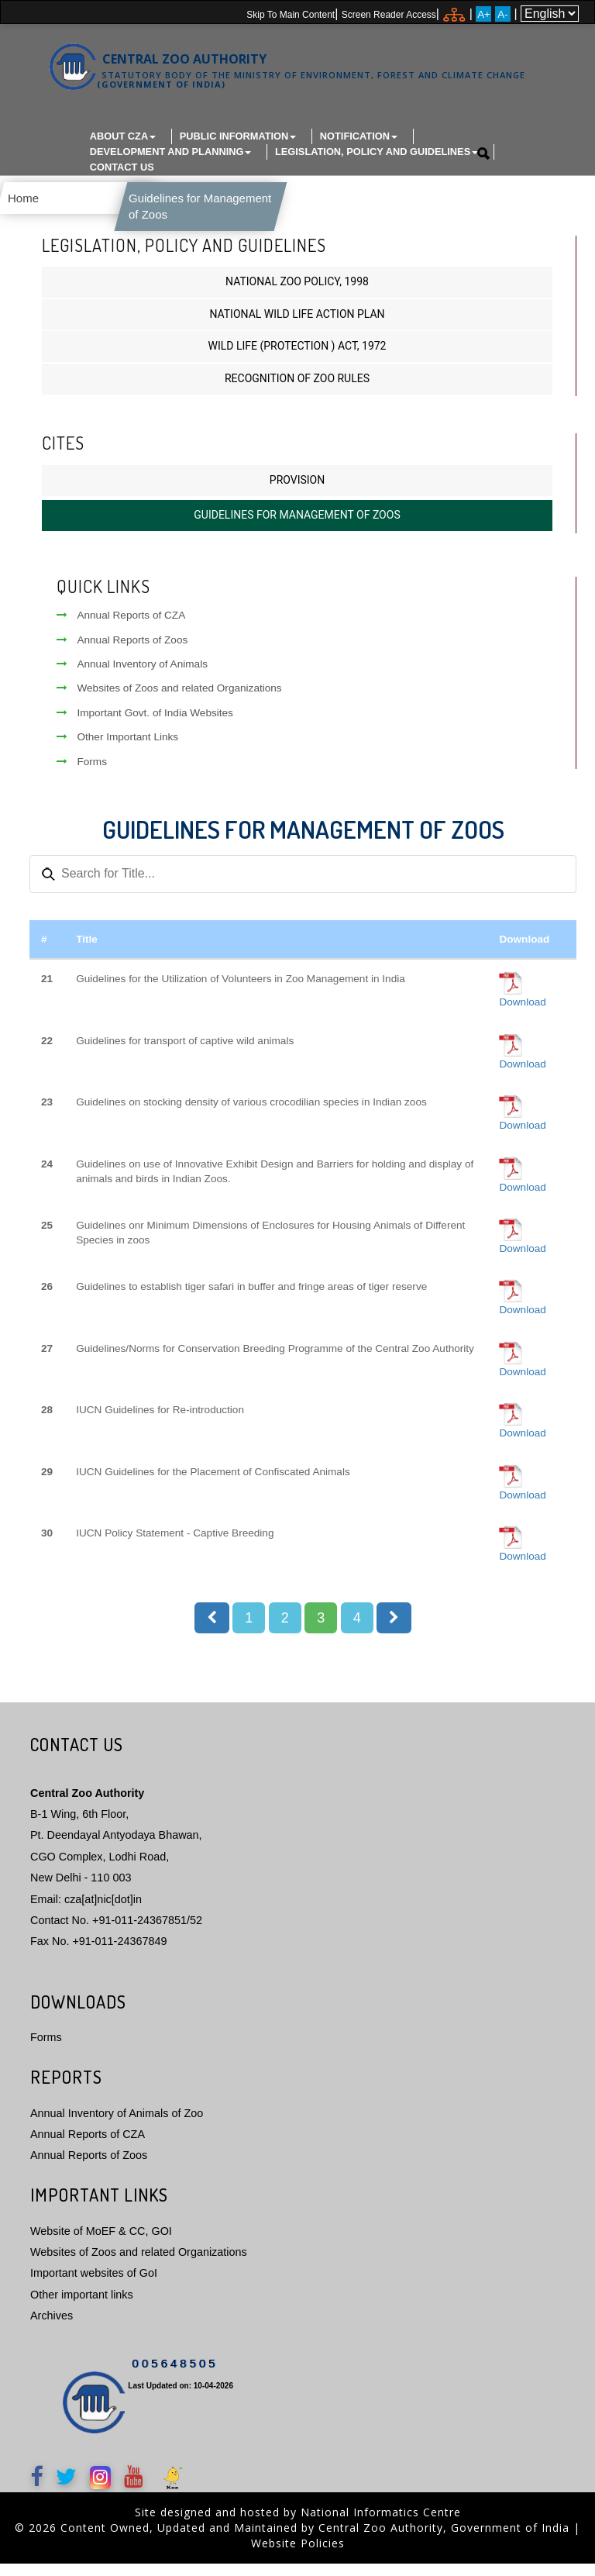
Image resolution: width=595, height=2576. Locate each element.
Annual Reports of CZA (121, 627)
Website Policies (298, 2555)
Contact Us (122, 167)
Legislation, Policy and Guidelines (376, 151)
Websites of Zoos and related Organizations (169, 700)
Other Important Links (117, 749)
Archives (51, 2328)
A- (502, 14)
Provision (297, 492)
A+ (483, 14)
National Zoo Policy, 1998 (297, 294)
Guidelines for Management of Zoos (297, 527)
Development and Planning (171, 151)
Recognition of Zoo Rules (297, 391)
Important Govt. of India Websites (144, 725)
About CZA (123, 136)
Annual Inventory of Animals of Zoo (116, 2125)
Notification (358, 136)
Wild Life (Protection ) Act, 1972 (297, 358)
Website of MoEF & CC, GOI (101, 2243)
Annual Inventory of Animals (132, 676)
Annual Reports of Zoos (122, 652)
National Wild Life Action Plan (296, 326)
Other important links (81, 2307)
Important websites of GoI (93, 2285)
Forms (82, 774)
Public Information (238, 136)
